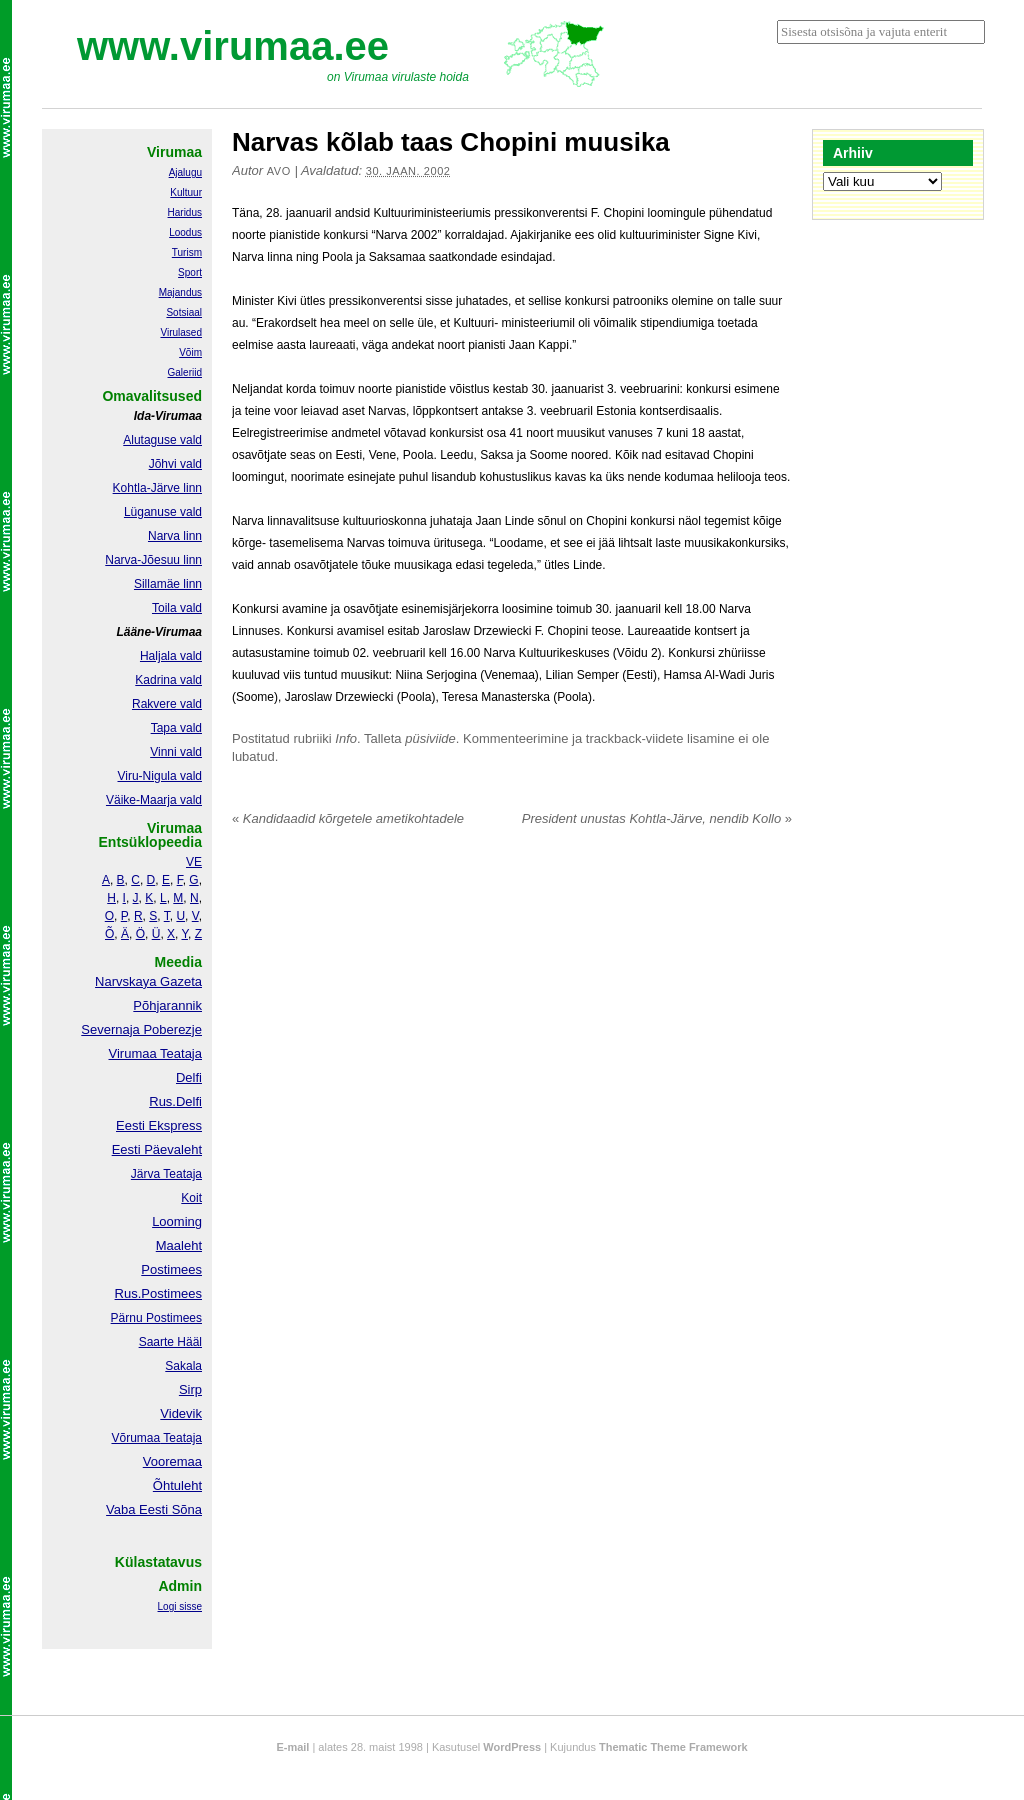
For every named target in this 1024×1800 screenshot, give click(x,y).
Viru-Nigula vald (160, 776)
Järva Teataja (166, 1174)
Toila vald (177, 608)
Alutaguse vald (162, 440)
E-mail (292, 1747)
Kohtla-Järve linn (157, 488)
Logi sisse (180, 1606)
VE (194, 862)
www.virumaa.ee (233, 46)
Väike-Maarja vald (154, 800)
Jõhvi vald (175, 464)
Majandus (180, 292)
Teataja (181, 1438)
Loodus (185, 232)
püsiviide (430, 738)
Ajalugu (185, 172)
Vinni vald (176, 752)
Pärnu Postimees (156, 1318)
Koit (191, 1198)
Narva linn (175, 536)
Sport (190, 272)
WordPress (512, 1747)
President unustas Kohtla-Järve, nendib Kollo (657, 818)
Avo (279, 171)
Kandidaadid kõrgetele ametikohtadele (348, 818)
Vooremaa (172, 1461)
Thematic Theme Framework (673, 1747)
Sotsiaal (184, 312)
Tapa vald (176, 728)
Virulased (181, 332)
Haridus (185, 212)
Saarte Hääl (170, 1342)
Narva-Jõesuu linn (153, 560)
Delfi (189, 1077)
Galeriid (185, 372)
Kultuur (186, 192)
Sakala (183, 1366)
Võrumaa (135, 1438)
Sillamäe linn (168, 584)
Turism (187, 252)
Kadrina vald (168, 680)
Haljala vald (171, 656)
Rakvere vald (167, 704)
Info (346, 738)
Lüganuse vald (163, 512)
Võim (190, 352)
